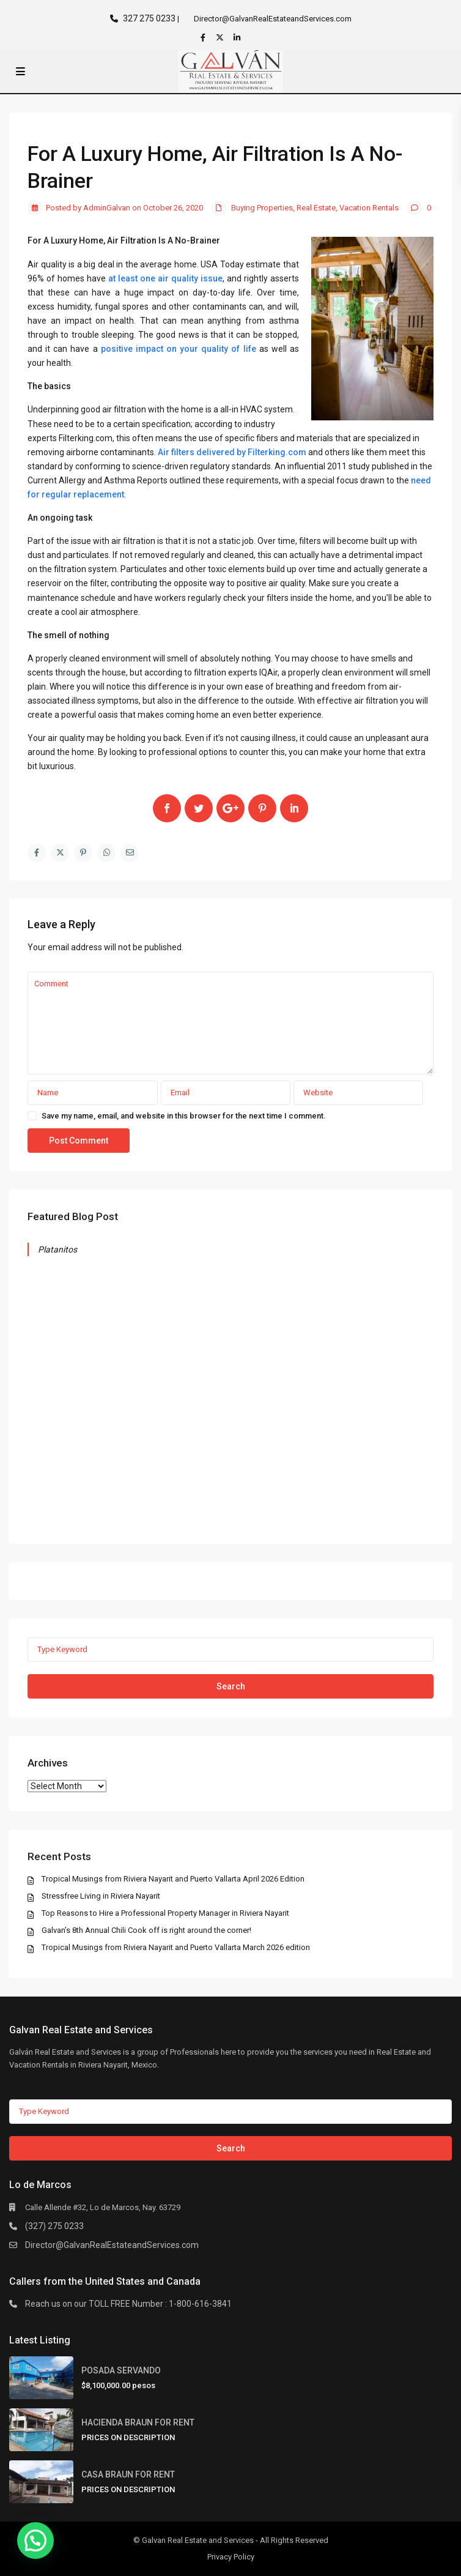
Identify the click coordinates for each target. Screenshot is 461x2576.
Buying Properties (262, 207)
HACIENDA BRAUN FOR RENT (137, 2422)
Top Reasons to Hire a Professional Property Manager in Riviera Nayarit (166, 1912)
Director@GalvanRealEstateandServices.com (112, 2244)
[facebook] (204, 37)
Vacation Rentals (369, 207)
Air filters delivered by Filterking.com (232, 452)
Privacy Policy (230, 2556)
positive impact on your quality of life (178, 349)
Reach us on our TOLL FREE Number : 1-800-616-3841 (128, 2304)
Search (230, 1686)
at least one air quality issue (165, 278)
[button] (35, 2540)
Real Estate (316, 207)
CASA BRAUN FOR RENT (128, 2474)
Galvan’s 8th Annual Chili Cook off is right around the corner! (147, 1929)
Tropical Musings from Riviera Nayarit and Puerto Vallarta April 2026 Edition (173, 1878)
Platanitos (58, 1249)
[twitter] (221, 37)
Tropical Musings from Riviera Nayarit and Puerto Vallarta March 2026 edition (176, 1947)
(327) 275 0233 (54, 2225)
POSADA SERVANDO (121, 2370)
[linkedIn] (238, 37)
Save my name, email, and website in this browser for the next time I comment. (184, 1115)
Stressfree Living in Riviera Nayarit (101, 1895)
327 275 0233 (149, 18)
